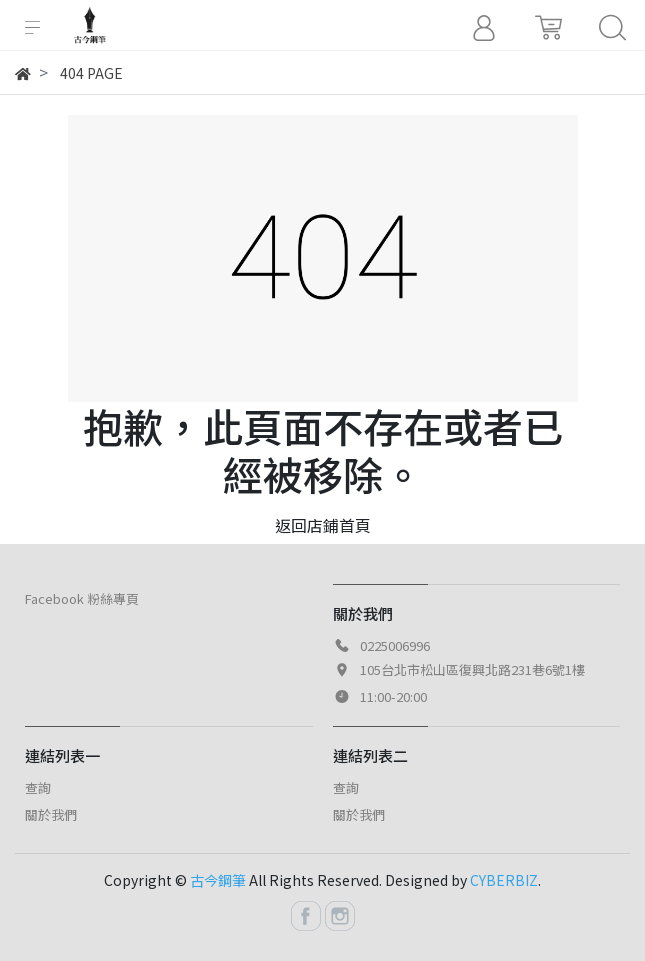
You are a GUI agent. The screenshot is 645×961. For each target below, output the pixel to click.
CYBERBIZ (504, 880)
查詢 (38, 787)
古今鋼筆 (218, 880)
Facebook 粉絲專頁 (82, 598)
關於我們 (51, 814)
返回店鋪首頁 (323, 525)
